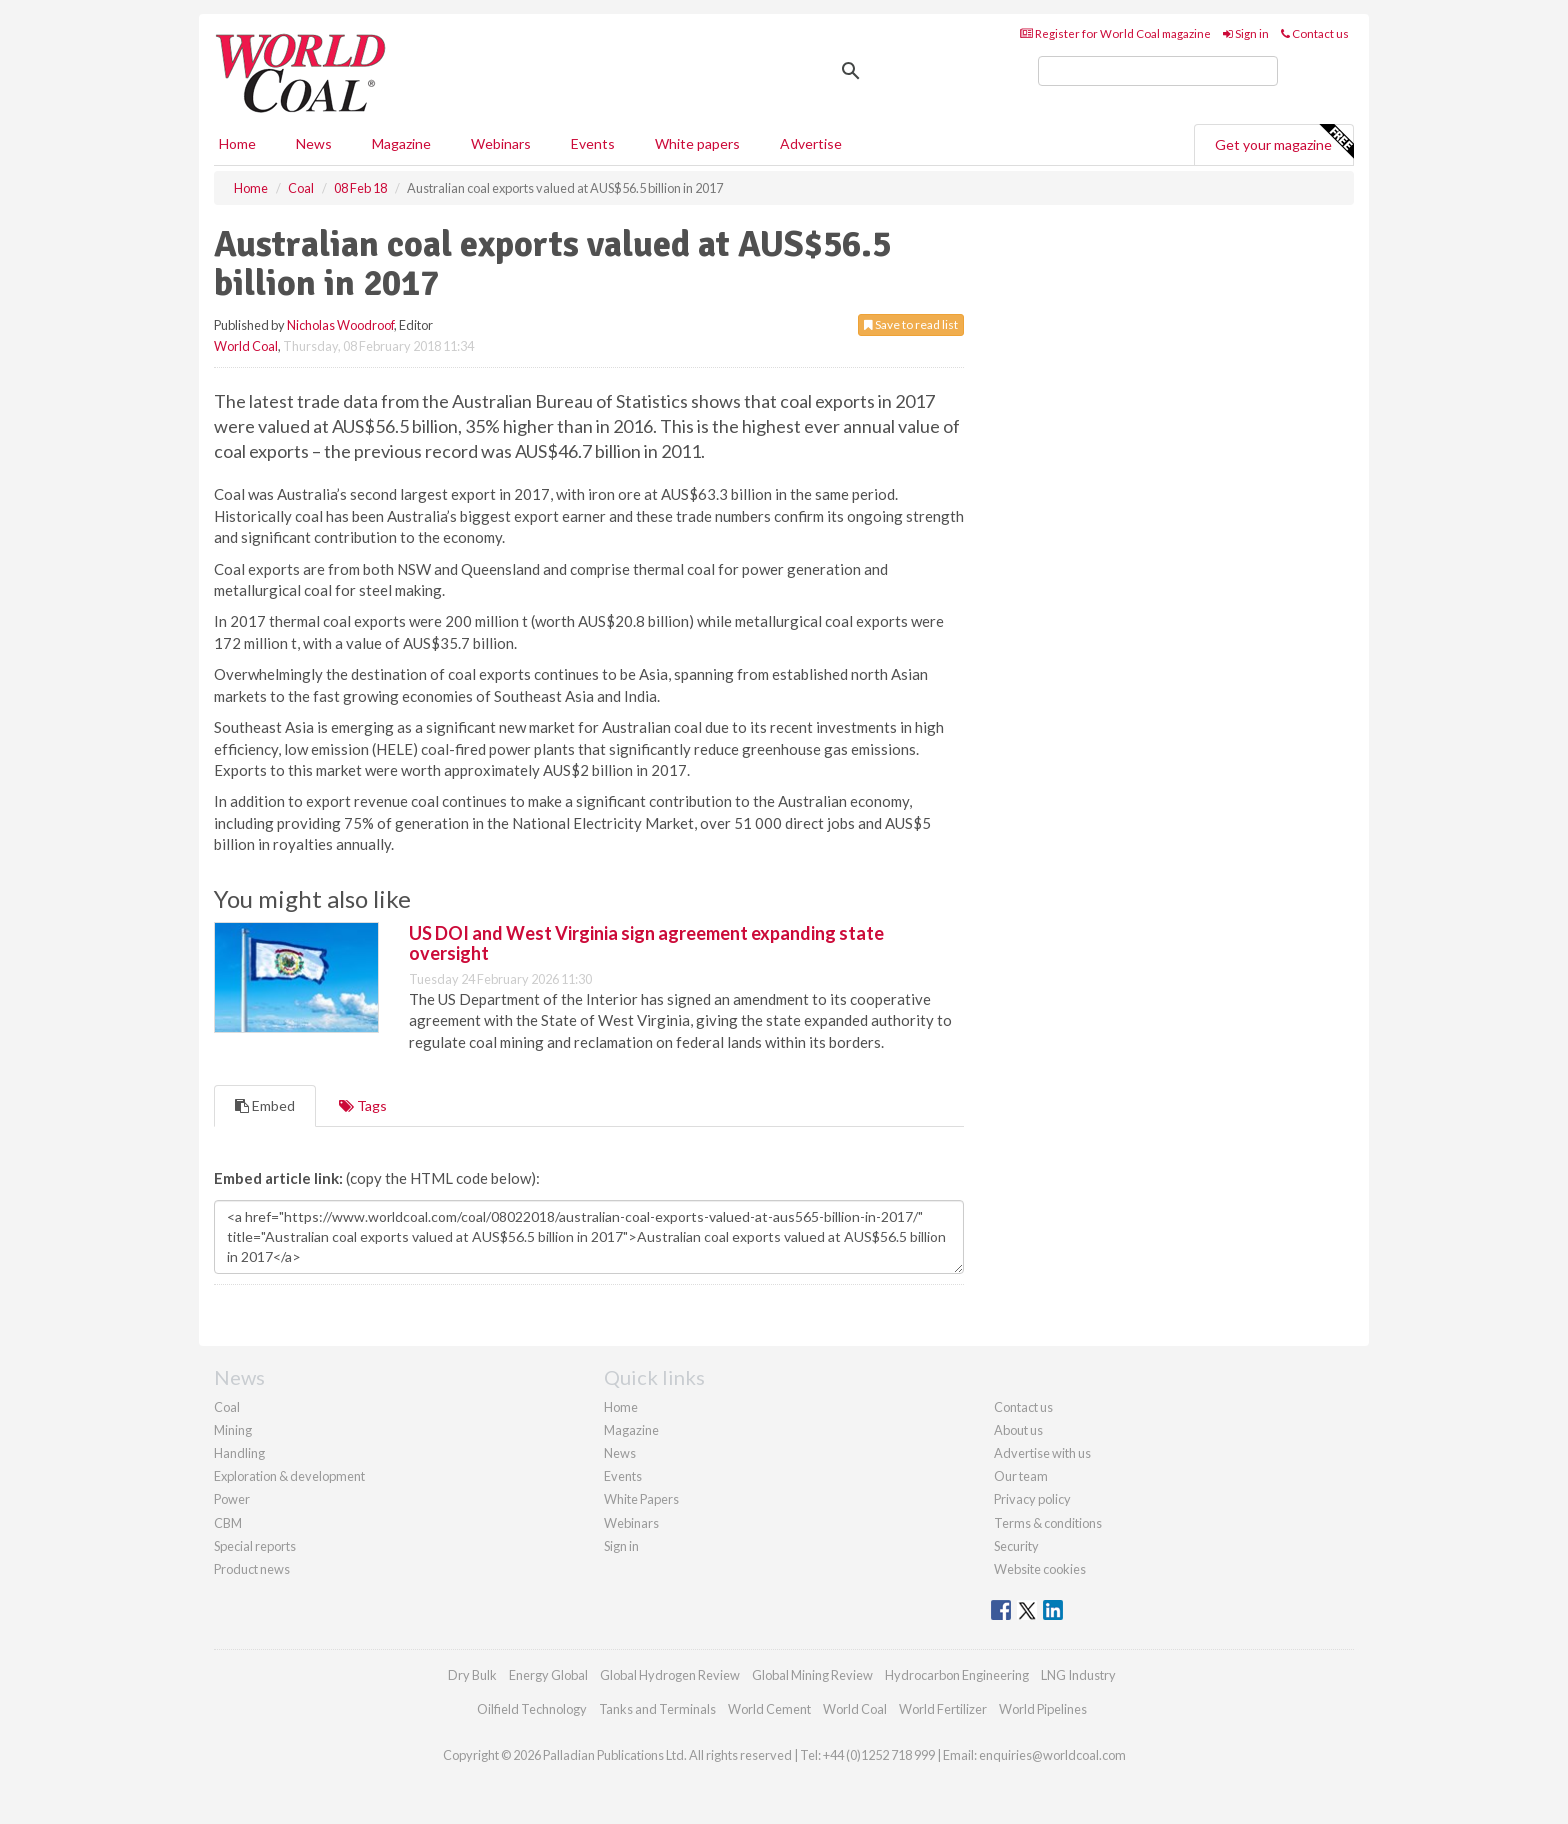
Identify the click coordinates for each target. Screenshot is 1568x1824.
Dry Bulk (472, 1675)
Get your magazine (1284, 142)
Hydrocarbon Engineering (957, 1675)
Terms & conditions (1048, 1523)
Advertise (811, 143)
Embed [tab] (265, 1105)
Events (593, 143)
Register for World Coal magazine (1115, 33)
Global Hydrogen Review (670, 1675)
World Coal (246, 346)
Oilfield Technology (532, 1709)
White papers (697, 143)
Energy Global (548, 1675)
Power (232, 1499)
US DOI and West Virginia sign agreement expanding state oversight (646, 943)
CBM (228, 1523)
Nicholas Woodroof (340, 325)
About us (1018, 1430)
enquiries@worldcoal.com (1052, 1755)
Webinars (501, 143)
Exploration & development (289, 1476)
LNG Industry (1078, 1675)
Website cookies (1040, 1569)
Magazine (401, 143)
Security (1016, 1546)
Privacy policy (1032, 1499)
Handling (239, 1453)
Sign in (1246, 33)
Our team (1021, 1476)
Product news (252, 1569)
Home (237, 143)
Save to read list (911, 324)
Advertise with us (1042, 1453)
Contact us (1315, 33)
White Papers (641, 1499)
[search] (1158, 71)
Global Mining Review (812, 1675)
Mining (233, 1430)
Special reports (255, 1546)
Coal (227, 1407)
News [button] (314, 143)
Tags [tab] (363, 1105)
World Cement (769, 1709)
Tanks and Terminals (657, 1709)
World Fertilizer (943, 1709)
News (620, 1453)
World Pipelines (1043, 1709)
